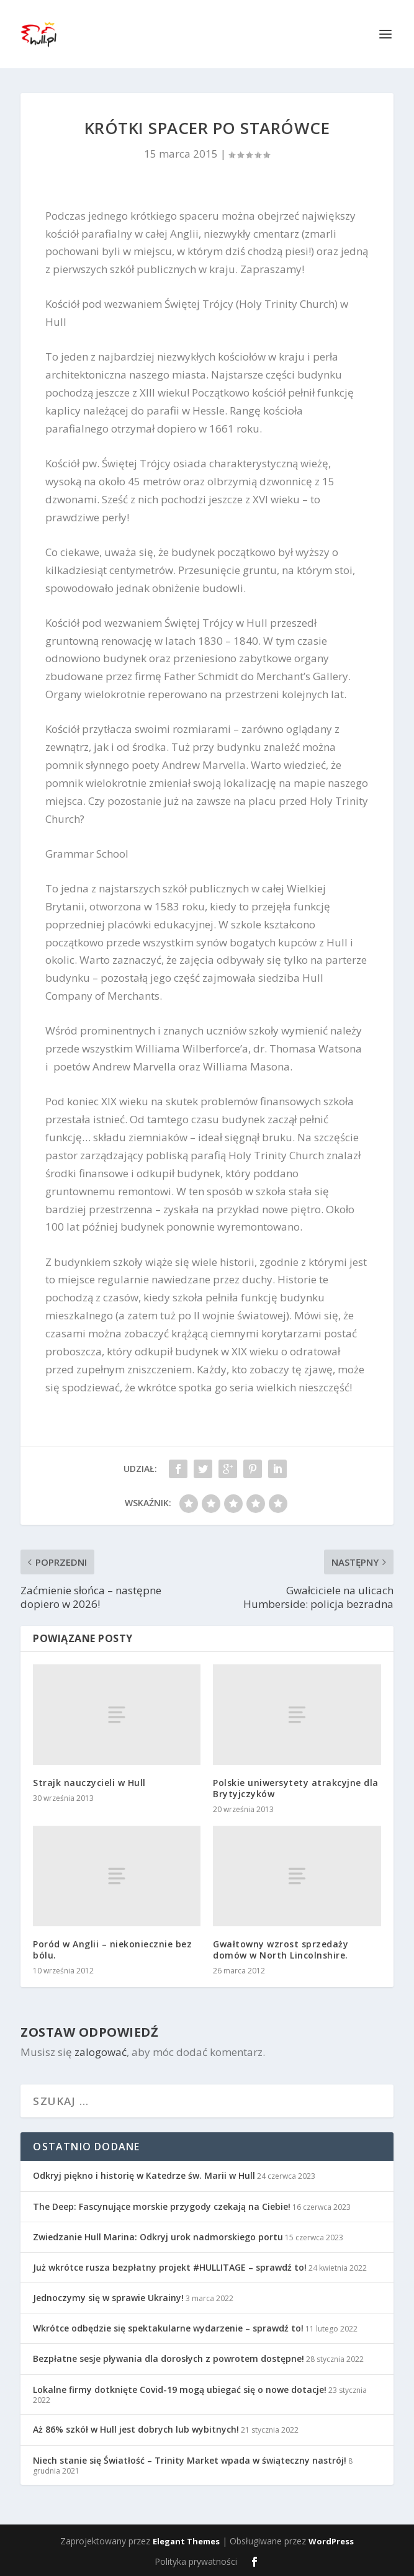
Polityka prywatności (196, 2561)
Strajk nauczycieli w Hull (89, 1782)
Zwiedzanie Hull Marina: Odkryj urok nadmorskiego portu (158, 2237)
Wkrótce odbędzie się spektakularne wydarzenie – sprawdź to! (168, 2328)
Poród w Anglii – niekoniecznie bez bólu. (112, 1949)
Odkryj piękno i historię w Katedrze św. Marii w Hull (144, 2175)
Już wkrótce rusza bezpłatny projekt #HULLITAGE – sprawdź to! (170, 2267)
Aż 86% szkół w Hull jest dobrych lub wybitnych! (136, 2429)
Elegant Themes (186, 2541)
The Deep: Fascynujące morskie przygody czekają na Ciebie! (161, 2206)
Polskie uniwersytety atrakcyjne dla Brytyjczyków (296, 1788)
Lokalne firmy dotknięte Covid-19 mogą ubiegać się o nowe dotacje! (179, 2389)
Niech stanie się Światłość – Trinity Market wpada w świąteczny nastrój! (189, 2460)
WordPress (331, 2541)
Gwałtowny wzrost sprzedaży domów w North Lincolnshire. (280, 1949)
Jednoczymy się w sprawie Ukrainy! (108, 2298)
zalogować (100, 2052)
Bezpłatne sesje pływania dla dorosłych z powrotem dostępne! (168, 2358)
